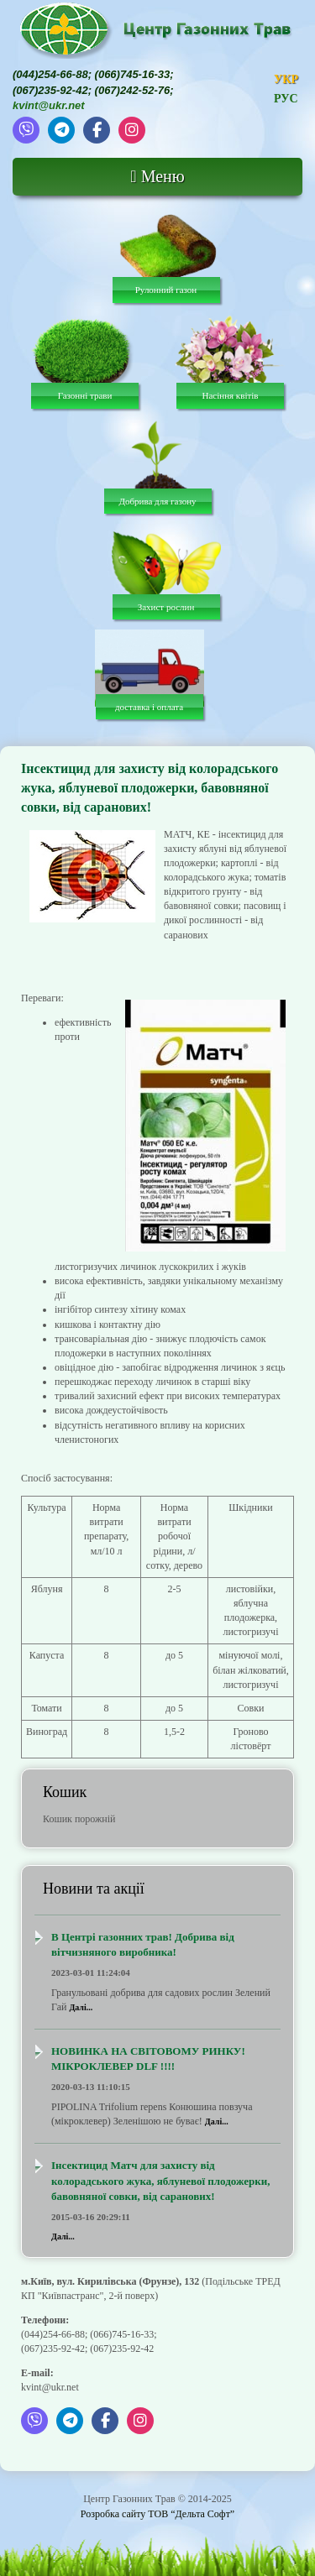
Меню (157, 176)
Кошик (65, 1792)
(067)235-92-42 (50, 90)
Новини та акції (93, 1888)
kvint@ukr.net (49, 105)
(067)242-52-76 (133, 90)
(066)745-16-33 (133, 74)
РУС (286, 98)
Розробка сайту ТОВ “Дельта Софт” (157, 2514)
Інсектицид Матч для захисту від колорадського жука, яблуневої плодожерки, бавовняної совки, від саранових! (160, 2180)
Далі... (80, 2007)
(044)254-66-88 (50, 74)
